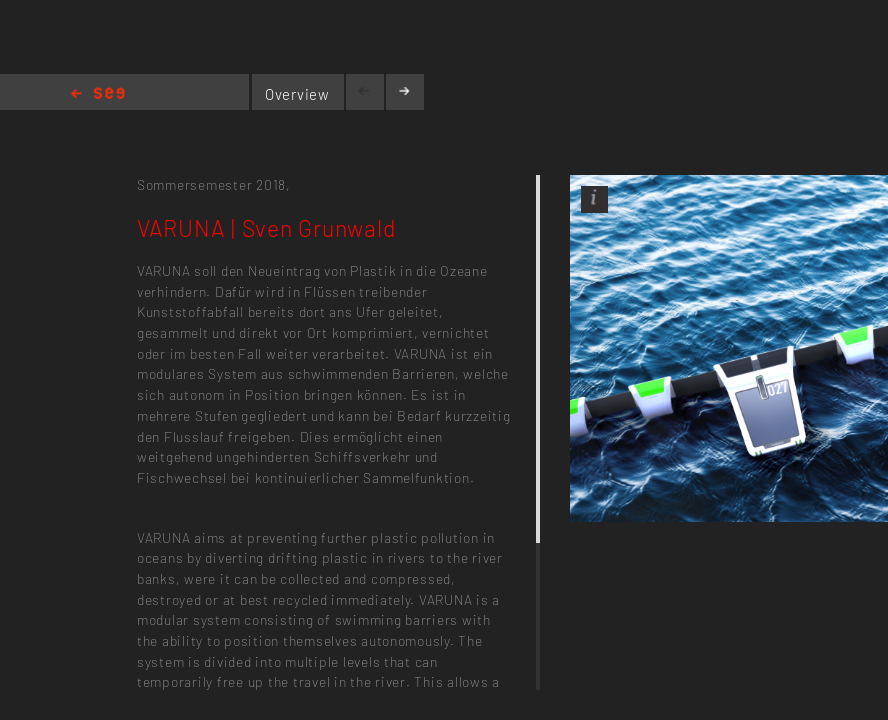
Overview (297, 94)
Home (98, 94)
